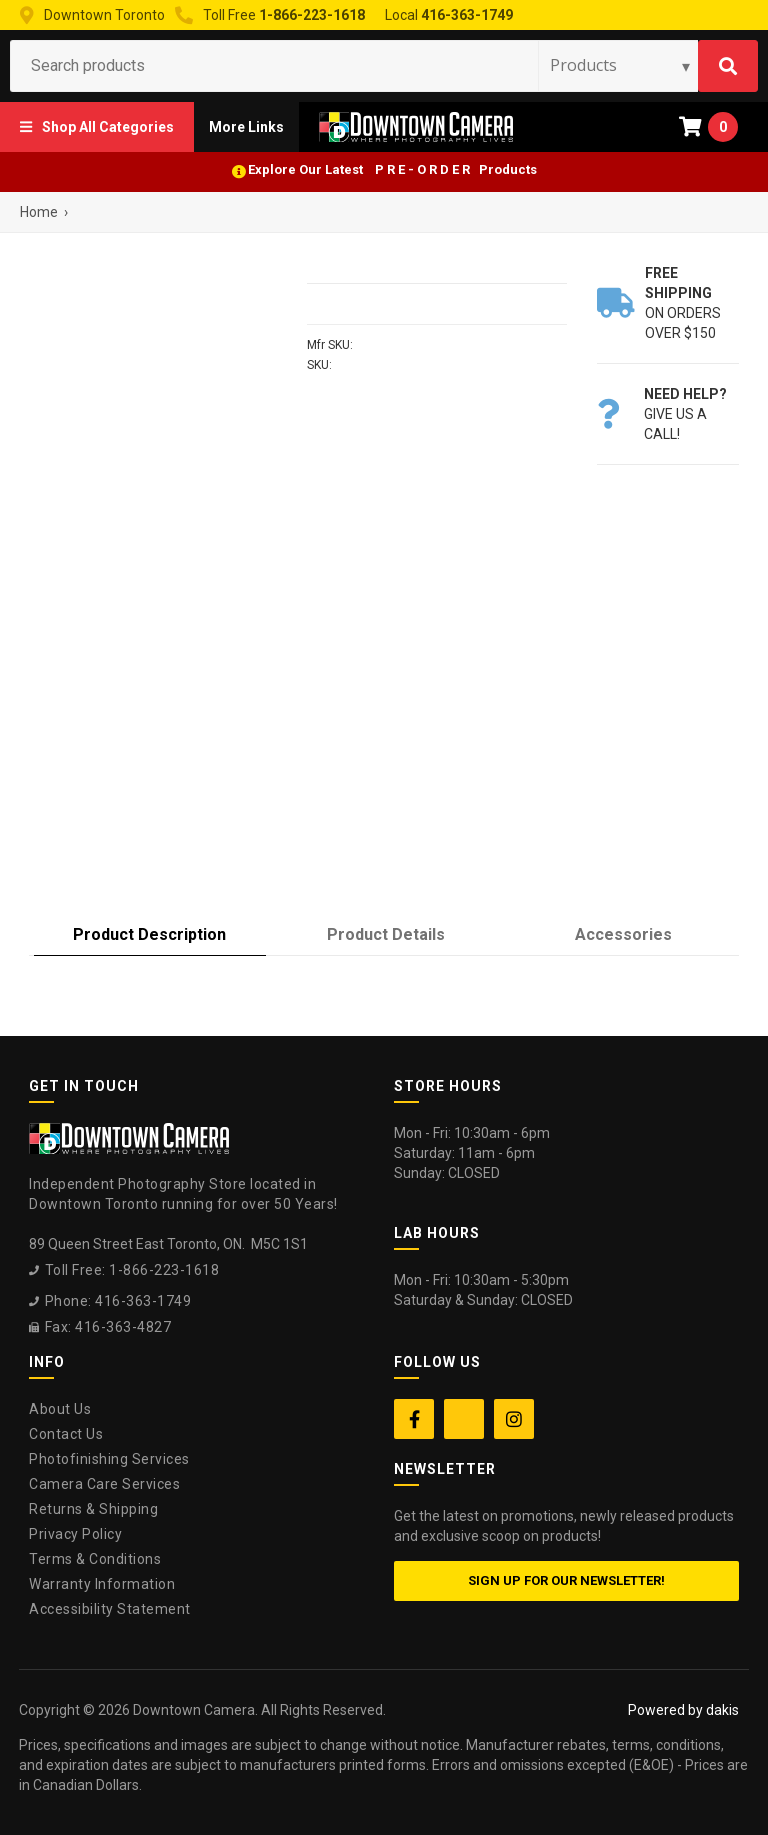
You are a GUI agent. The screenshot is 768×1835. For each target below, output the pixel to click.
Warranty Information (102, 1584)
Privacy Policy (75, 1534)
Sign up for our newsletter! (566, 1580)
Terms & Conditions (95, 1559)
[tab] (150, 935)
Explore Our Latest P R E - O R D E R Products (392, 169)
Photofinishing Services (109, 1459)
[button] (97, 127)
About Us (60, 1409)
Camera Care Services (104, 1484)
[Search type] (621, 65)
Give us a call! (685, 414)
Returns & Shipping (93, 1509)
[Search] (728, 66)
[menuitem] (97, 127)
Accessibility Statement (110, 1609)
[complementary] (623, 1725)
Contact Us (66, 1434)
